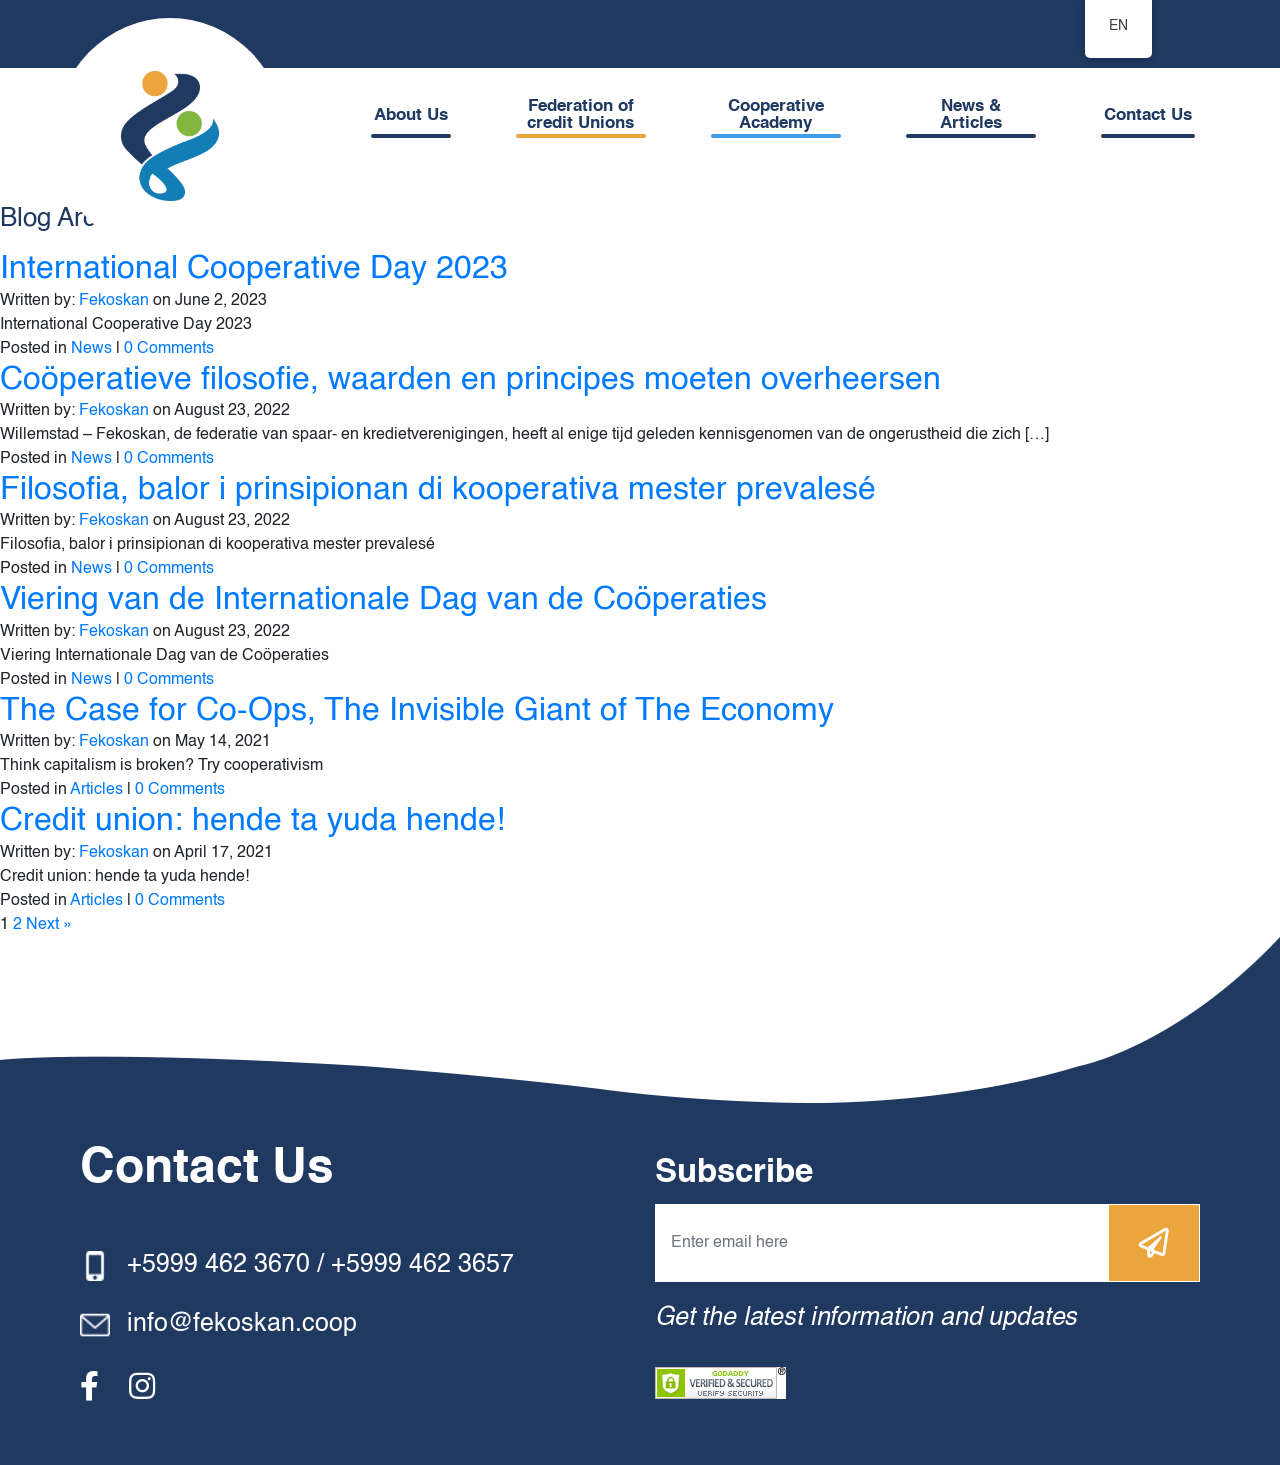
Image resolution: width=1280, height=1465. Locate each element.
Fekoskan (114, 301)
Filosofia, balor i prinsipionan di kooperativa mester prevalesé (438, 490)
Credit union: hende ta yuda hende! (252, 821)
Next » (49, 925)
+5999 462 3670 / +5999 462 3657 (320, 1265)
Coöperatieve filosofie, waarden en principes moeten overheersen (470, 380)
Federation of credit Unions (580, 115)
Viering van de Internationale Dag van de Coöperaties (383, 600)
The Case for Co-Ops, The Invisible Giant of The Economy (417, 711)
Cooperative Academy (776, 115)
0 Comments (169, 349)
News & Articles (971, 115)
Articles (96, 790)
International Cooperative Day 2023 (254, 269)
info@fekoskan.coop (242, 1324)
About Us (411, 115)
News (91, 349)
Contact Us (1148, 115)
